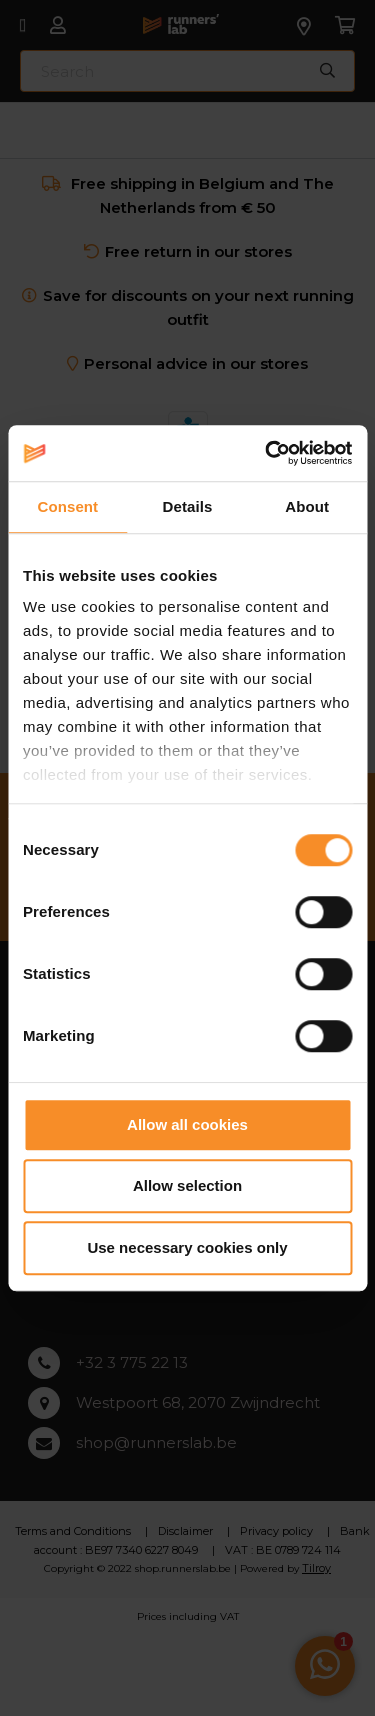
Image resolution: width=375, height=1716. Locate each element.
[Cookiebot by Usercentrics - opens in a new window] (267, 453)
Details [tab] (188, 506)
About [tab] (307, 506)
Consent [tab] (67, 506)
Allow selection (187, 1185)
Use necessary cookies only (187, 1247)
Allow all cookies (187, 1124)
